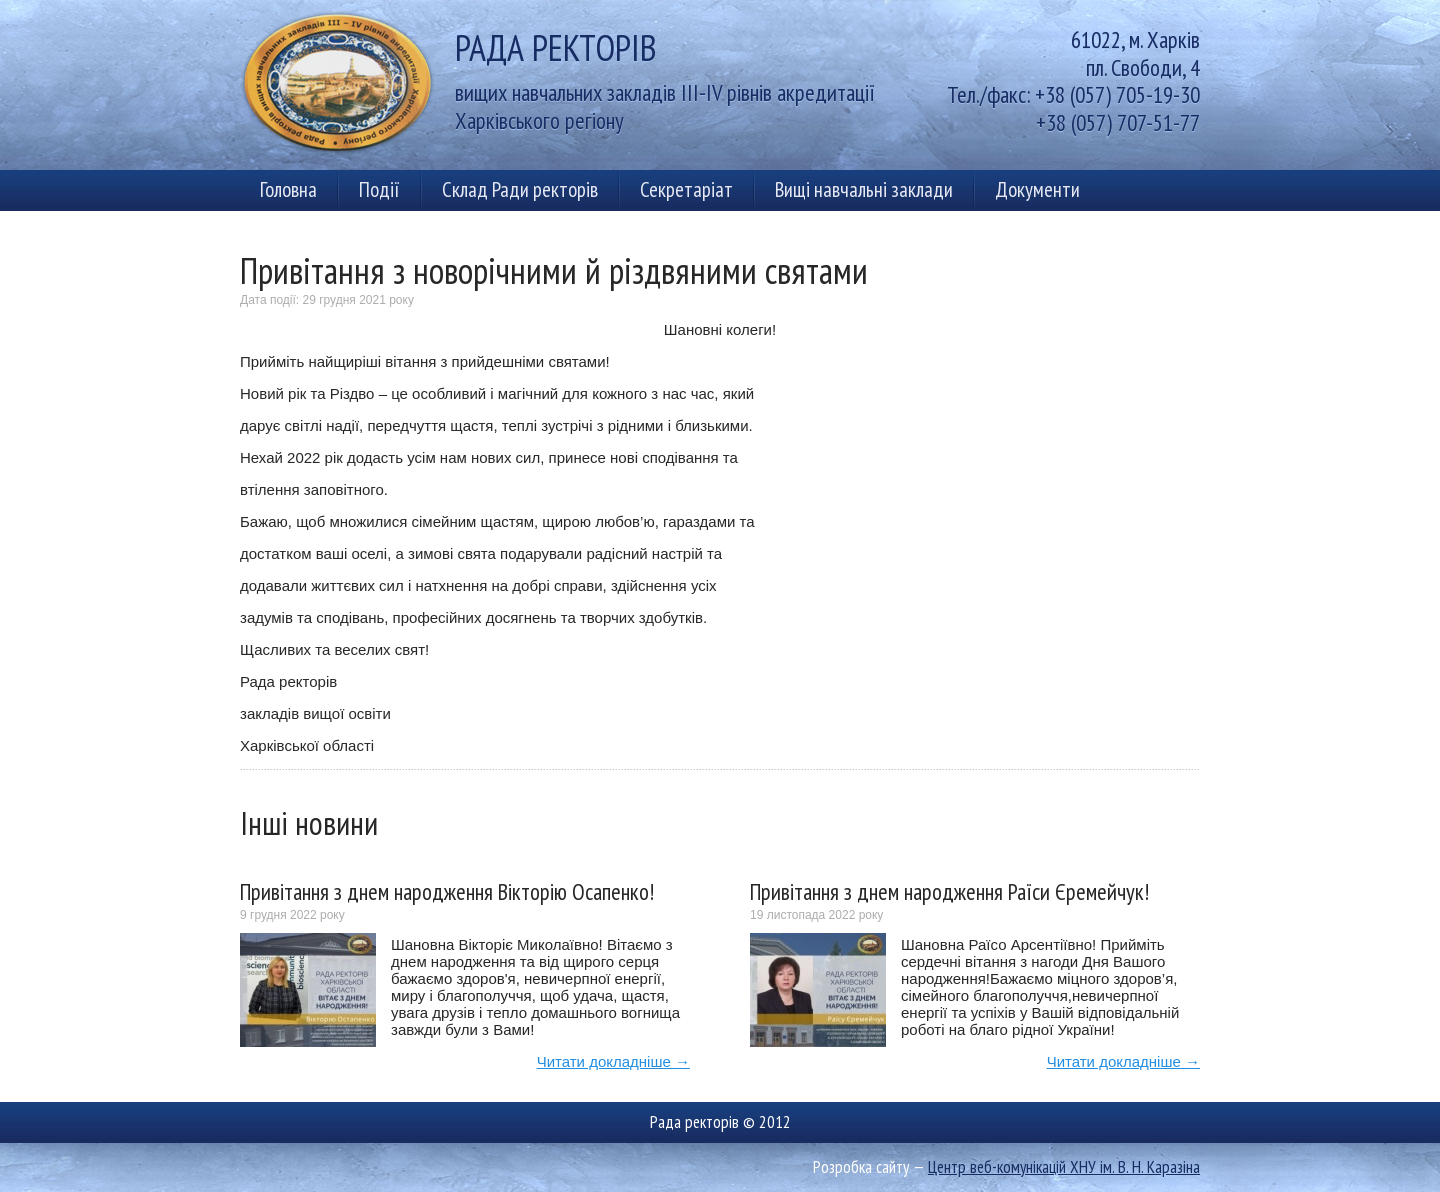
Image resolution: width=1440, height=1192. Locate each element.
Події (379, 189)
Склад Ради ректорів (520, 189)
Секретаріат (686, 189)
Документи (1037, 189)
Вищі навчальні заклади (864, 189)
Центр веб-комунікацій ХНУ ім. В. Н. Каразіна (1064, 1167)
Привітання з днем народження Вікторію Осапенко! (447, 891)
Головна (288, 189)
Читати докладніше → (613, 1061)
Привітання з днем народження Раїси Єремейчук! (949, 891)
